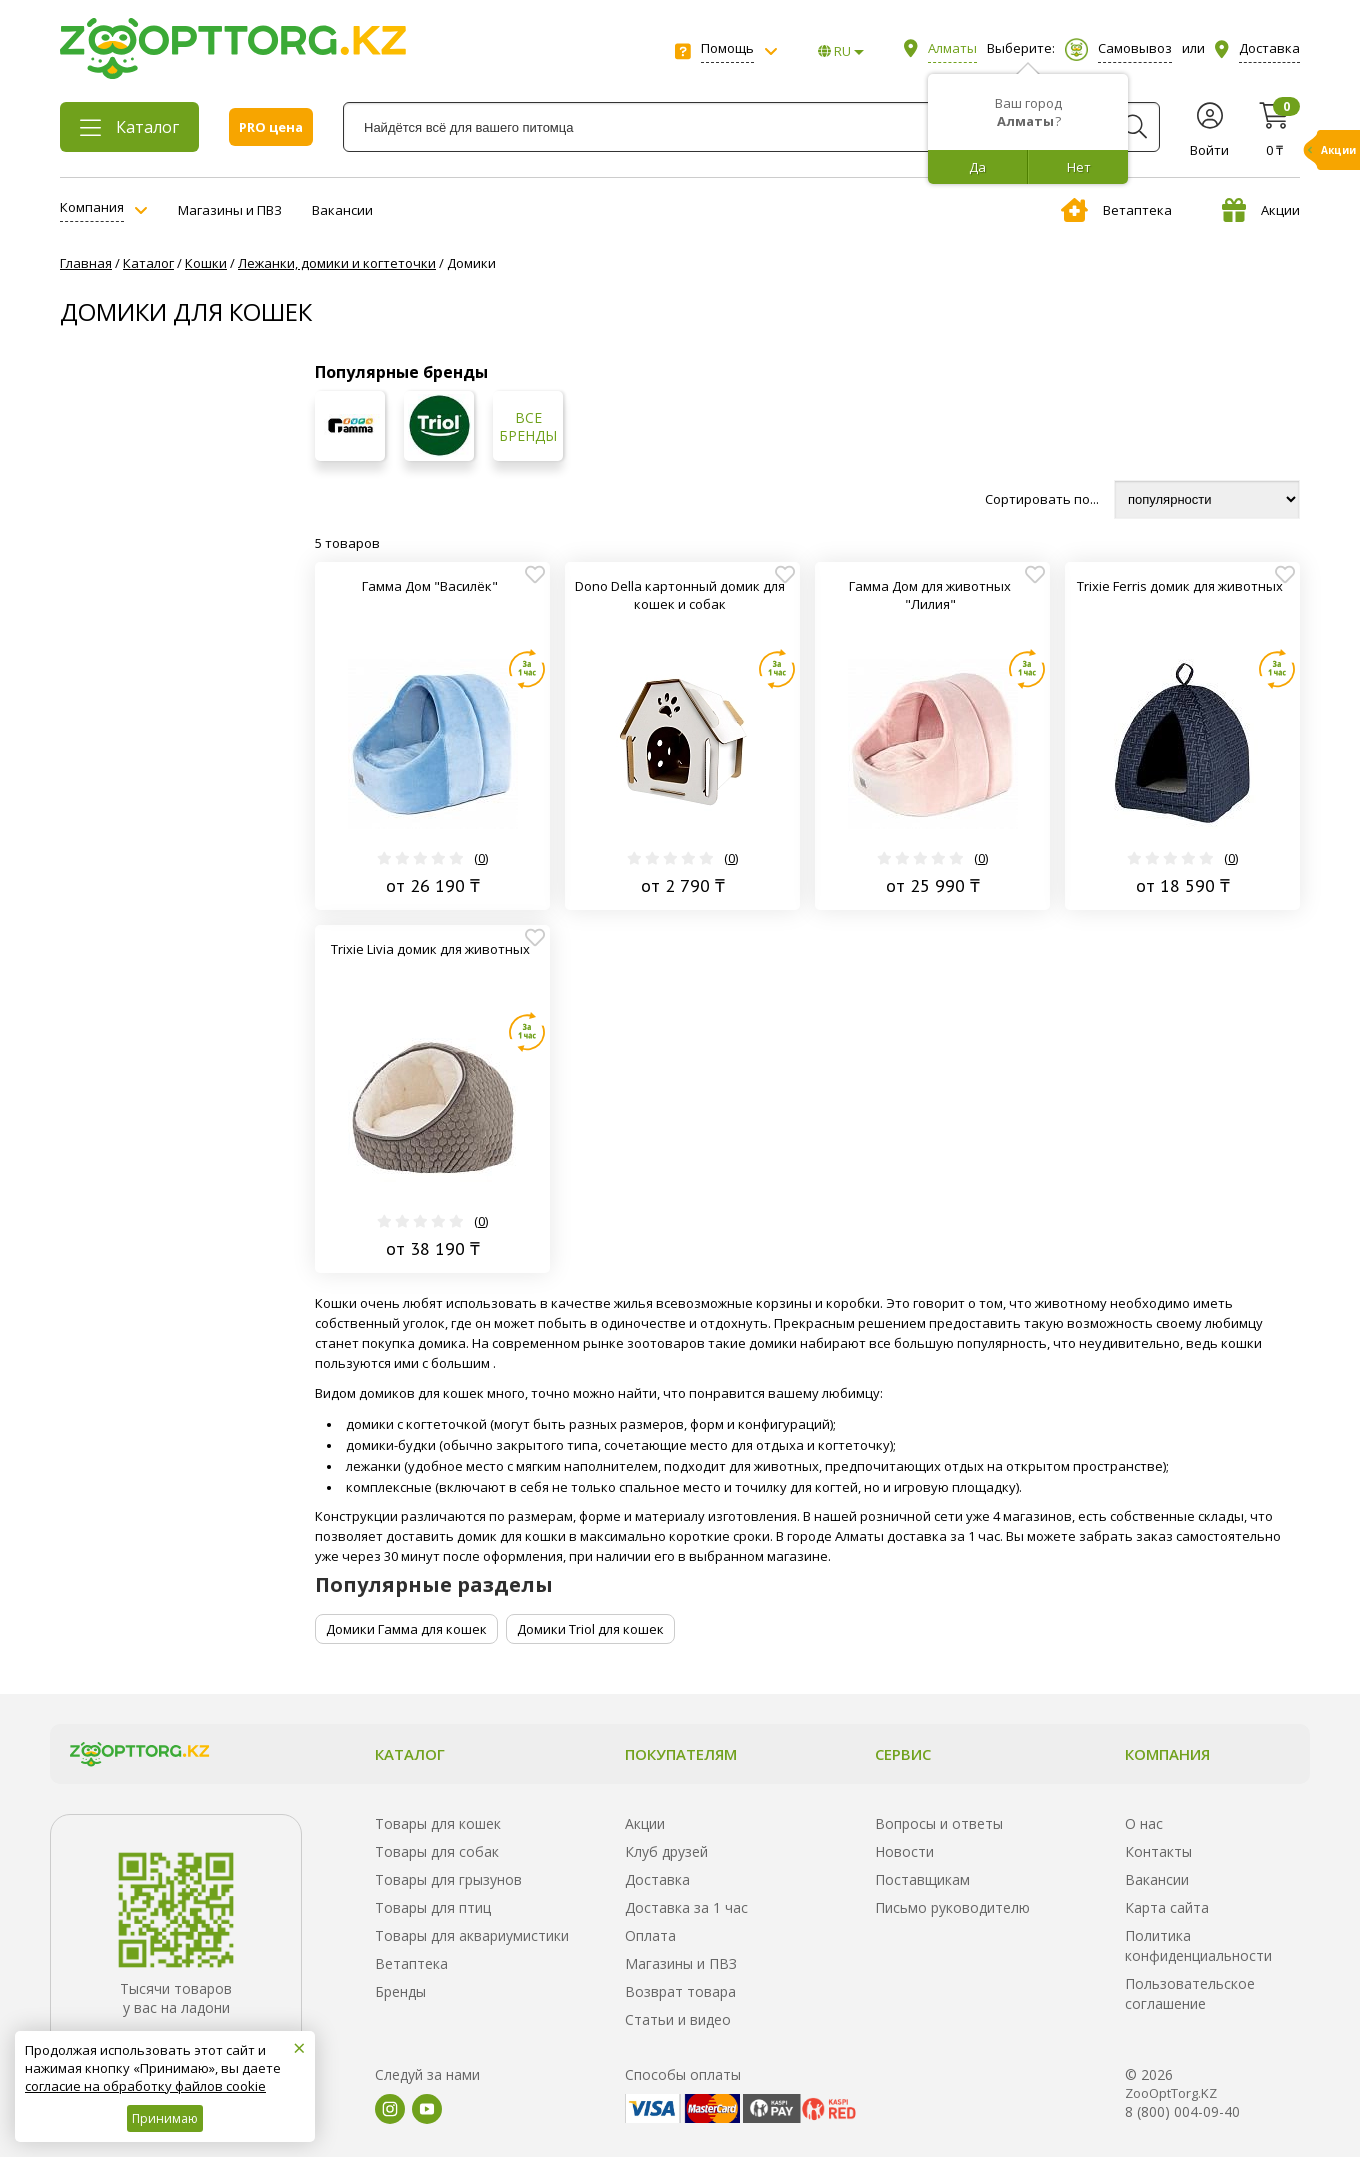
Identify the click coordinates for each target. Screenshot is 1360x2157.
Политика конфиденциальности (1198, 1945)
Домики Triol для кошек (590, 1629)
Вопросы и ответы (939, 1823)
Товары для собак (437, 1851)
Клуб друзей (666, 1851)
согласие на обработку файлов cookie (145, 2086)
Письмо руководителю (952, 1907)
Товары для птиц (433, 1907)
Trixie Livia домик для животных (430, 949)
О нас (1144, 1823)
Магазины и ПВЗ (230, 210)
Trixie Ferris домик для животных (1180, 586)
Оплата (650, 1935)
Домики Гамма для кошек (406, 1629)
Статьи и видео (678, 2019)
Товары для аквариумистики (472, 1935)
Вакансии (342, 210)
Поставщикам (922, 1879)
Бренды (400, 1991)
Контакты (1158, 1851)
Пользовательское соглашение (1190, 1993)
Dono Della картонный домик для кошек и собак (680, 595)
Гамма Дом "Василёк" (430, 586)
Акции (1261, 210)
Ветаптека (1116, 210)
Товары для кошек (438, 1823)
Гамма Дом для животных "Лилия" (930, 595)
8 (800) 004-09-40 (1182, 2111)
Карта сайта (1167, 1907)
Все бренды (528, 427)
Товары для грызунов (448, 1879)
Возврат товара (680, 1991)
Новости (904, 1851)
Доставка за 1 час (686, 1907)
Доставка (657, 1879)
